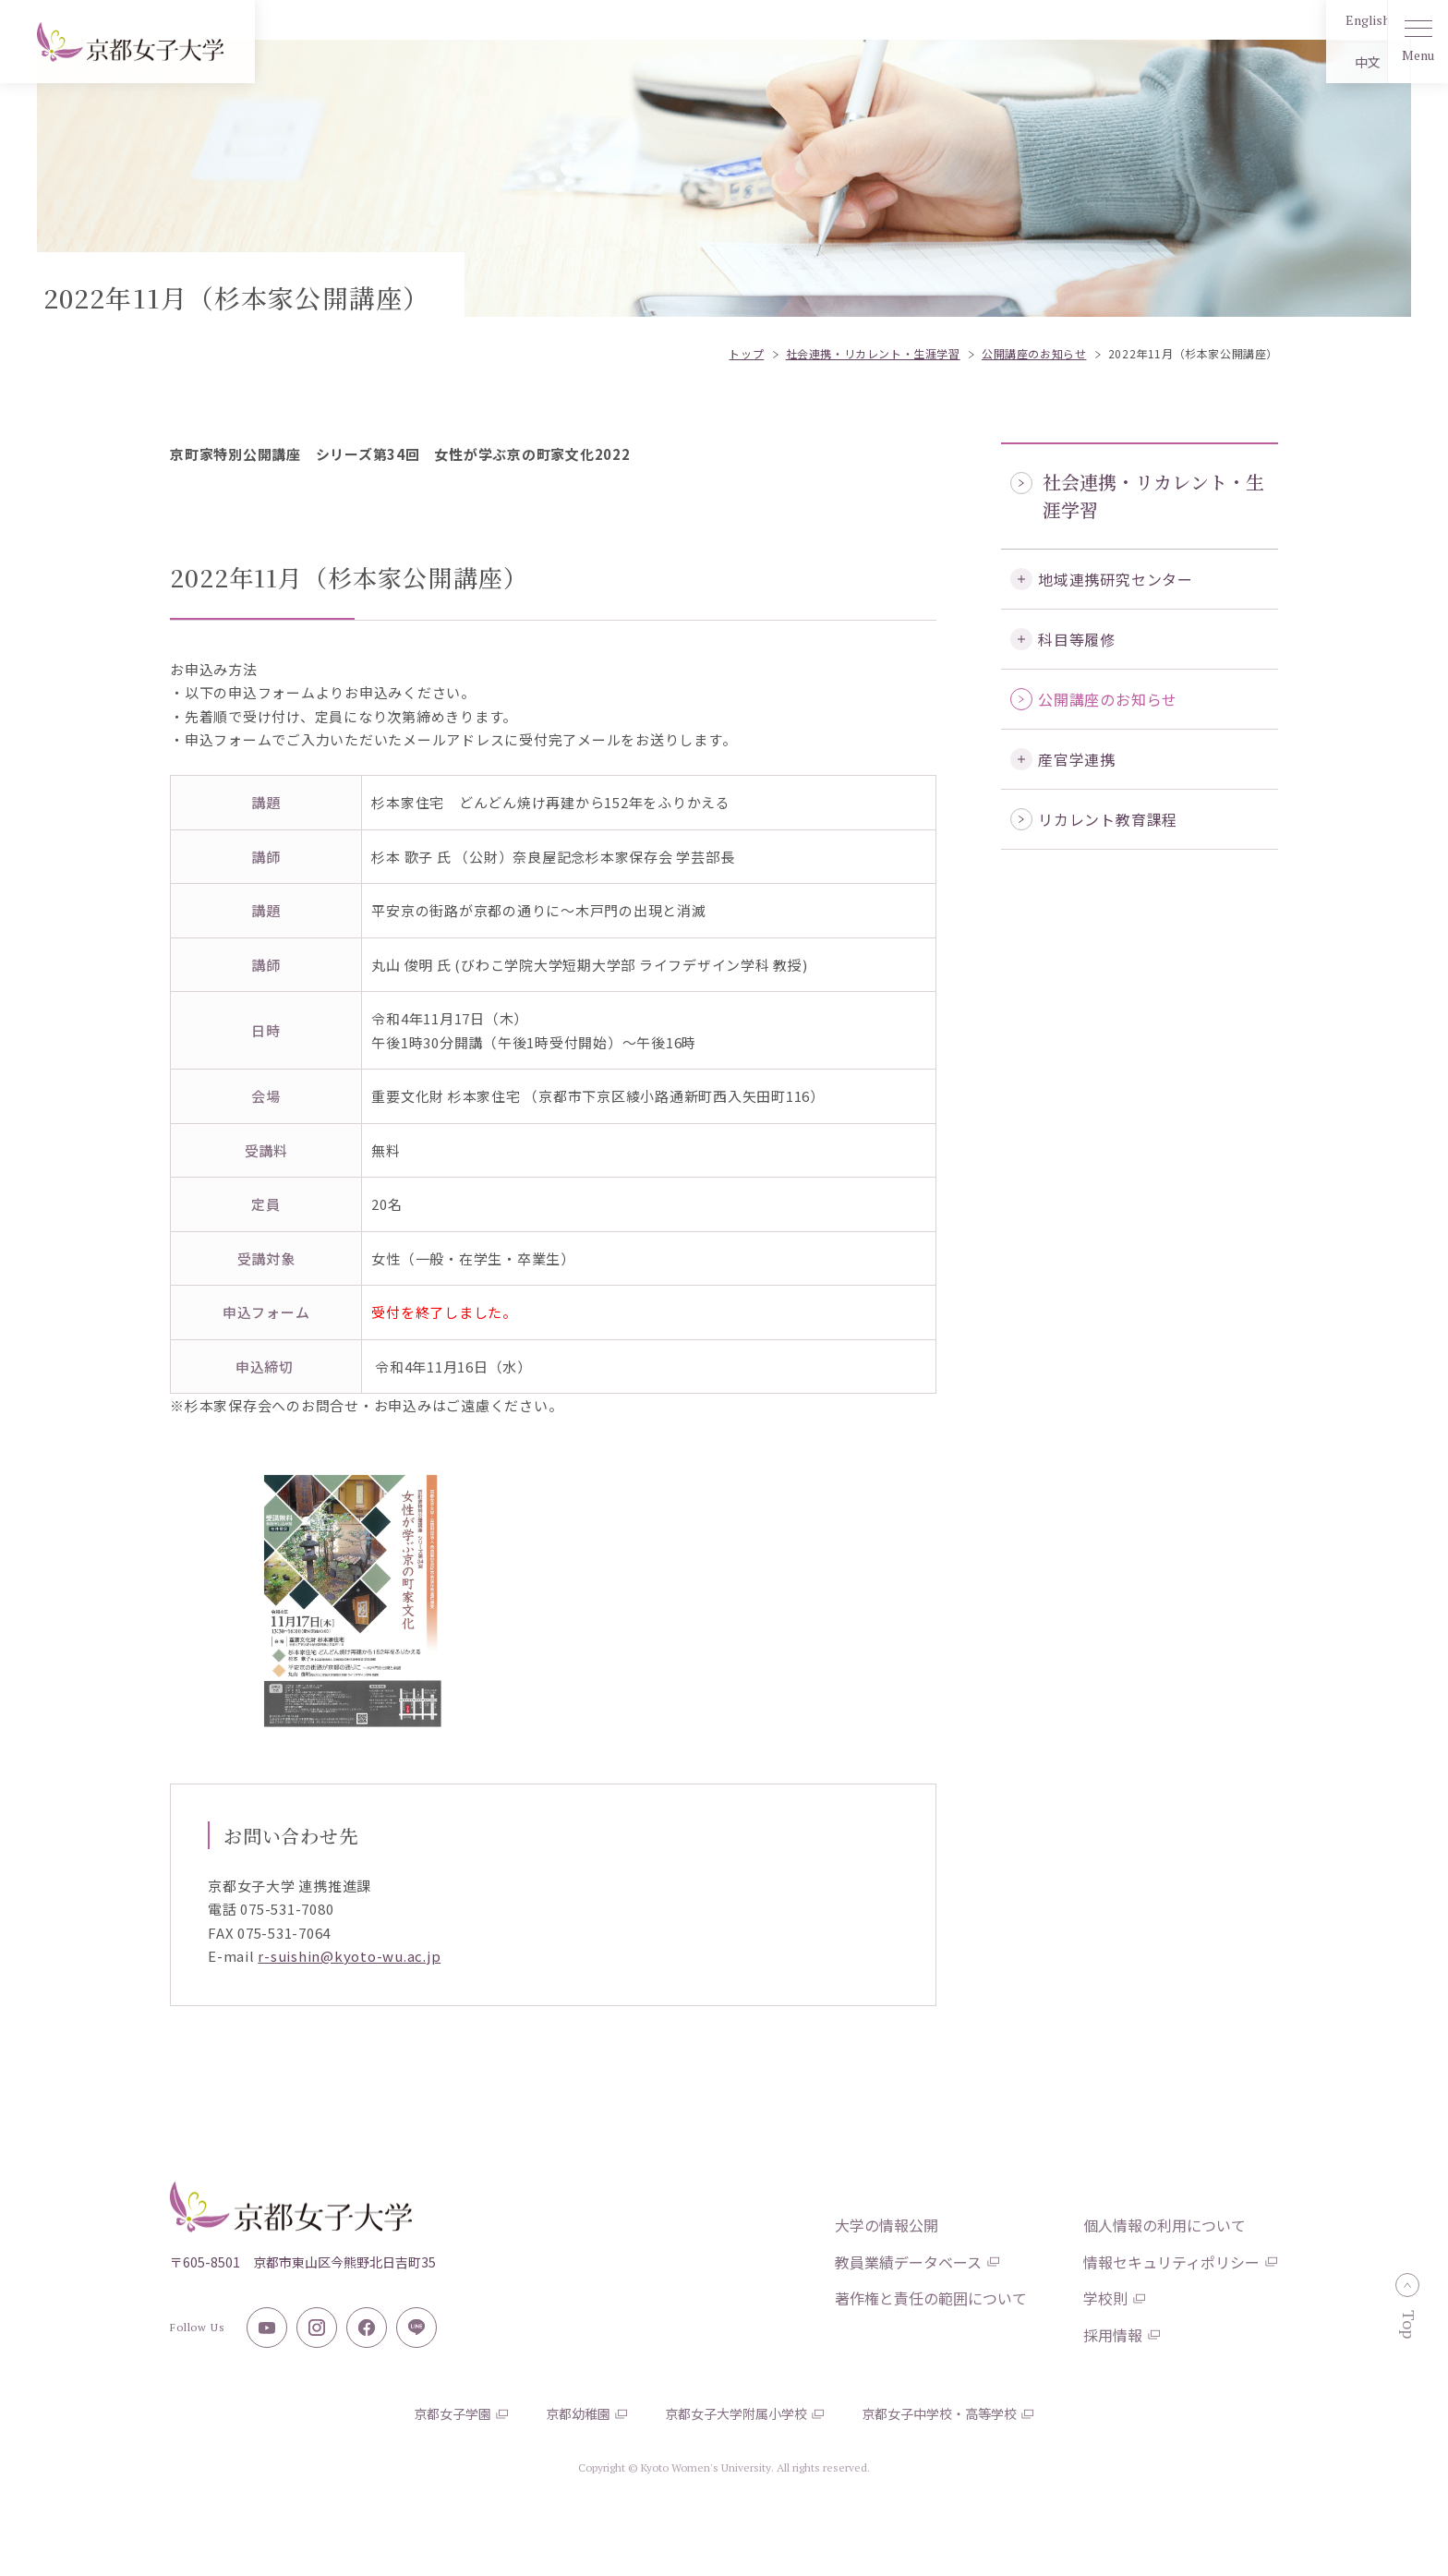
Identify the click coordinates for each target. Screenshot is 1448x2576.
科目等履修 (1077, 639)
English (1323, 20)
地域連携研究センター (1115, 579)
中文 (1323, 62)
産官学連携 (1077, 759)
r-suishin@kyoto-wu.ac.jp (349, 1955)
